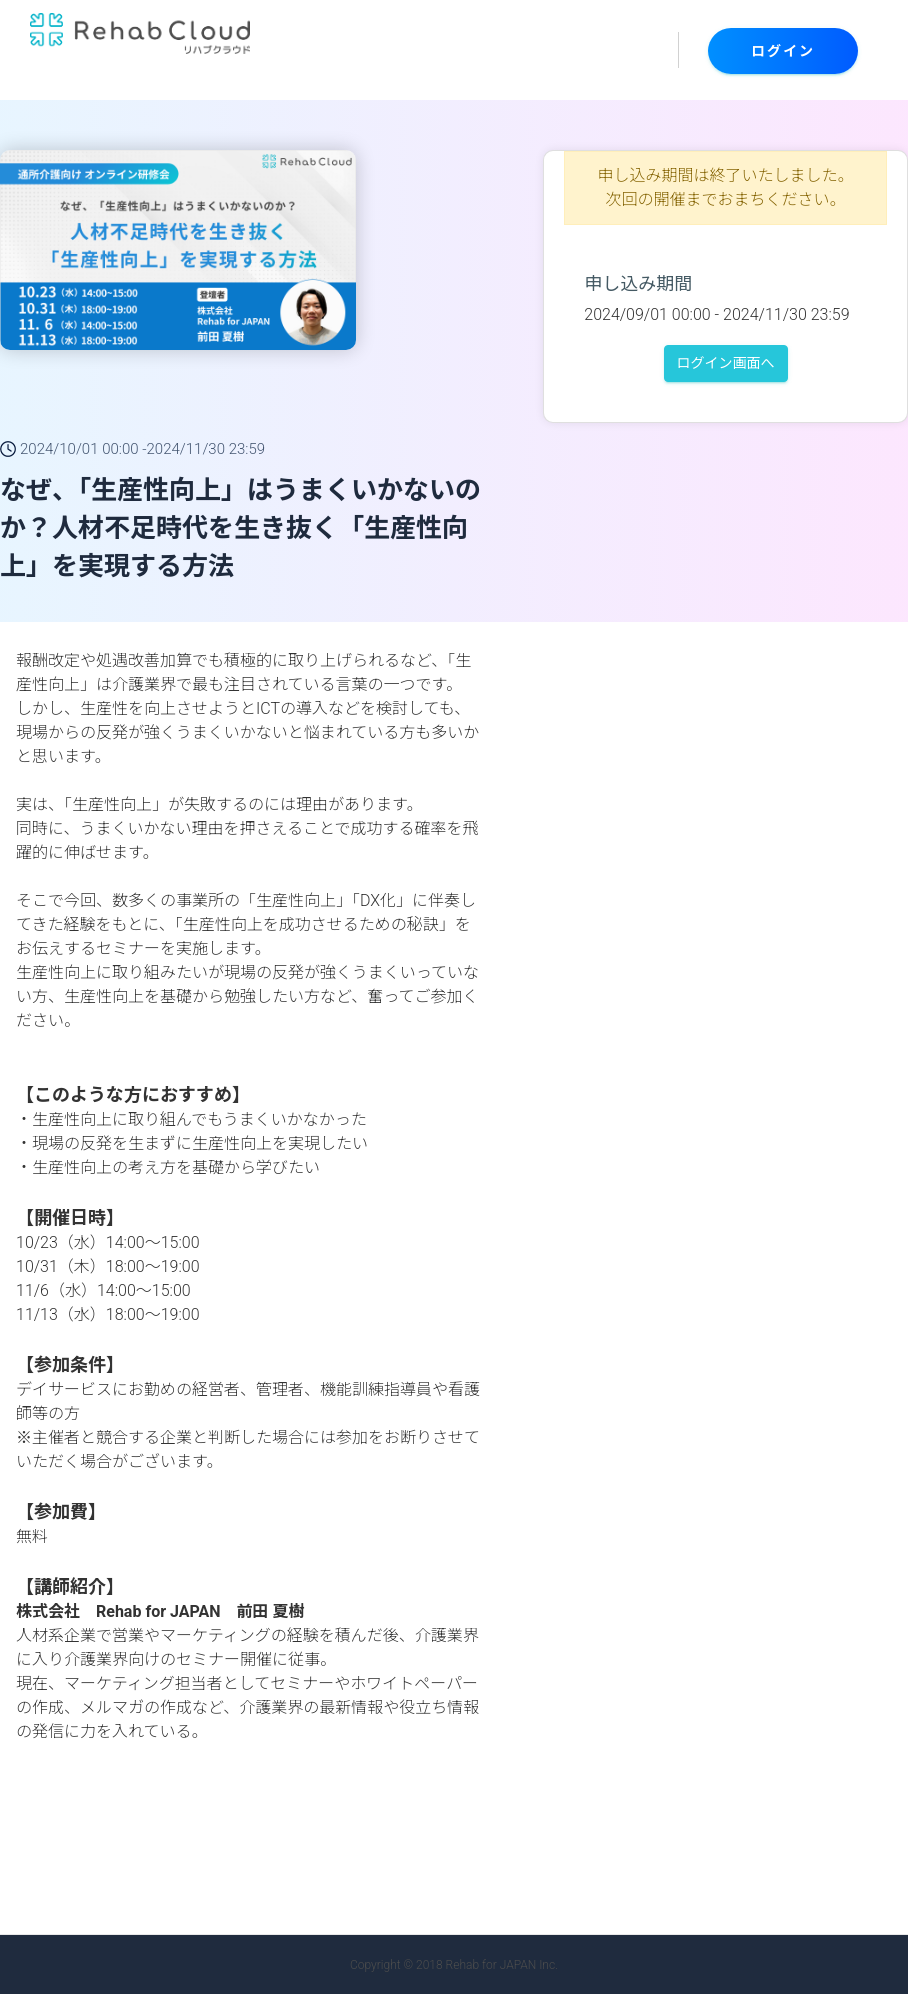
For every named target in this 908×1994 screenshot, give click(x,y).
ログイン (783, 51)
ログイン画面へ (726, 363)
